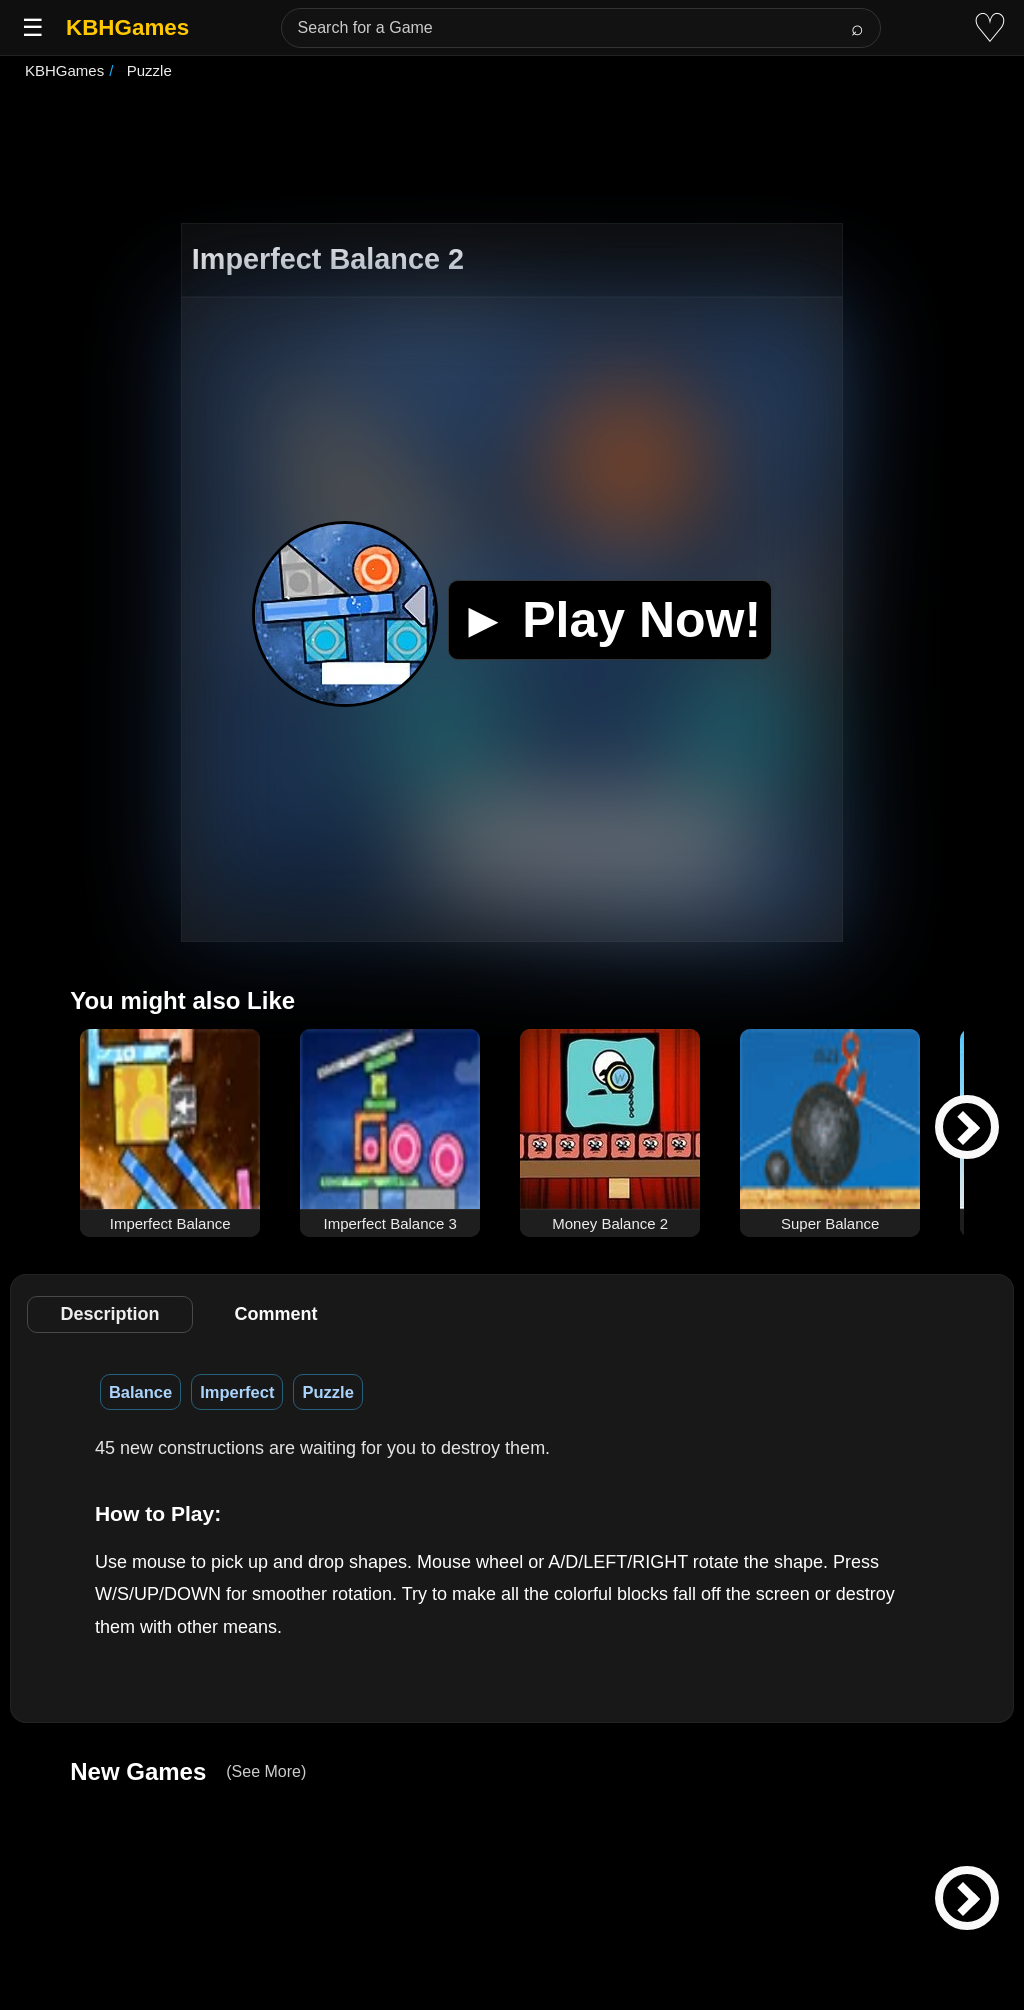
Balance (140, 1392)
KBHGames (127, 27)
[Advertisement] (512, 154)
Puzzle (327, 1392)
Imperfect (237, 1392)
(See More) (266, 1771)
